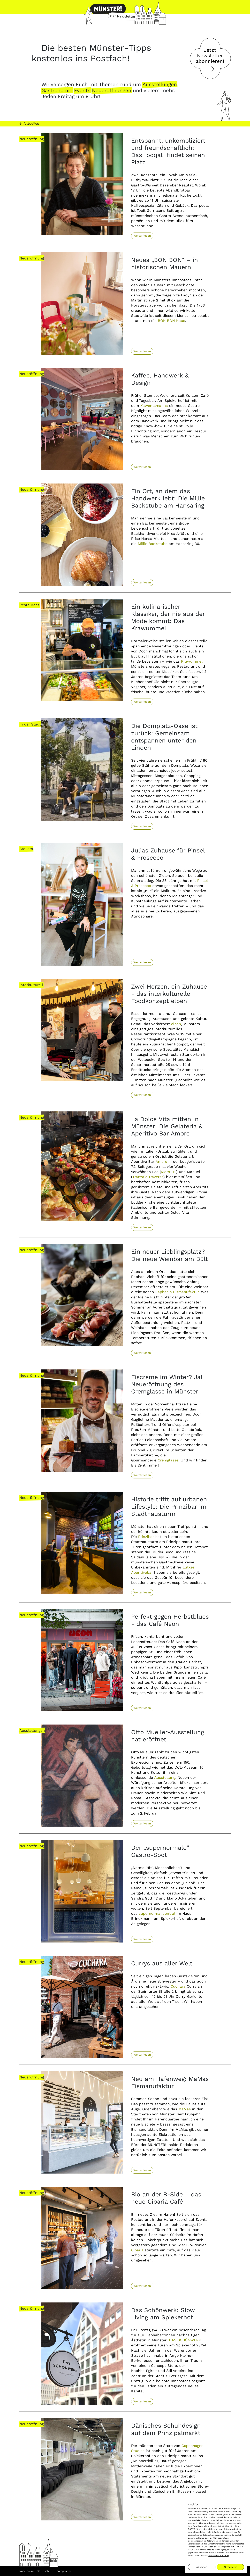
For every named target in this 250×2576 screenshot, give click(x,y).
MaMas (184, 2109)
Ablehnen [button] (201, 2567)
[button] (188, 2559)
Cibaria (137, 2250)
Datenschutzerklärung (218, 2555)
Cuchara (178, 1986)
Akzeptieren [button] (230, 2567)
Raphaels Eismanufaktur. (178, 1292)
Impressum (26, 2571)
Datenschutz (45, 2571)
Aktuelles (29, 123)
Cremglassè (168, 1460)
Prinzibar (146, 1536)
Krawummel (192, 661)
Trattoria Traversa (147, 1177)
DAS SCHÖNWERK (185, 2340)
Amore (161, 1161)
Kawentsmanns (154, 405)
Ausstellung (164, 1777)
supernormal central (158, 1913)
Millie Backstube (152, 544)
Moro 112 (168, 1172)
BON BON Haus (171, 320)
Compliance (63, 2571)
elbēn (176, 1024)
